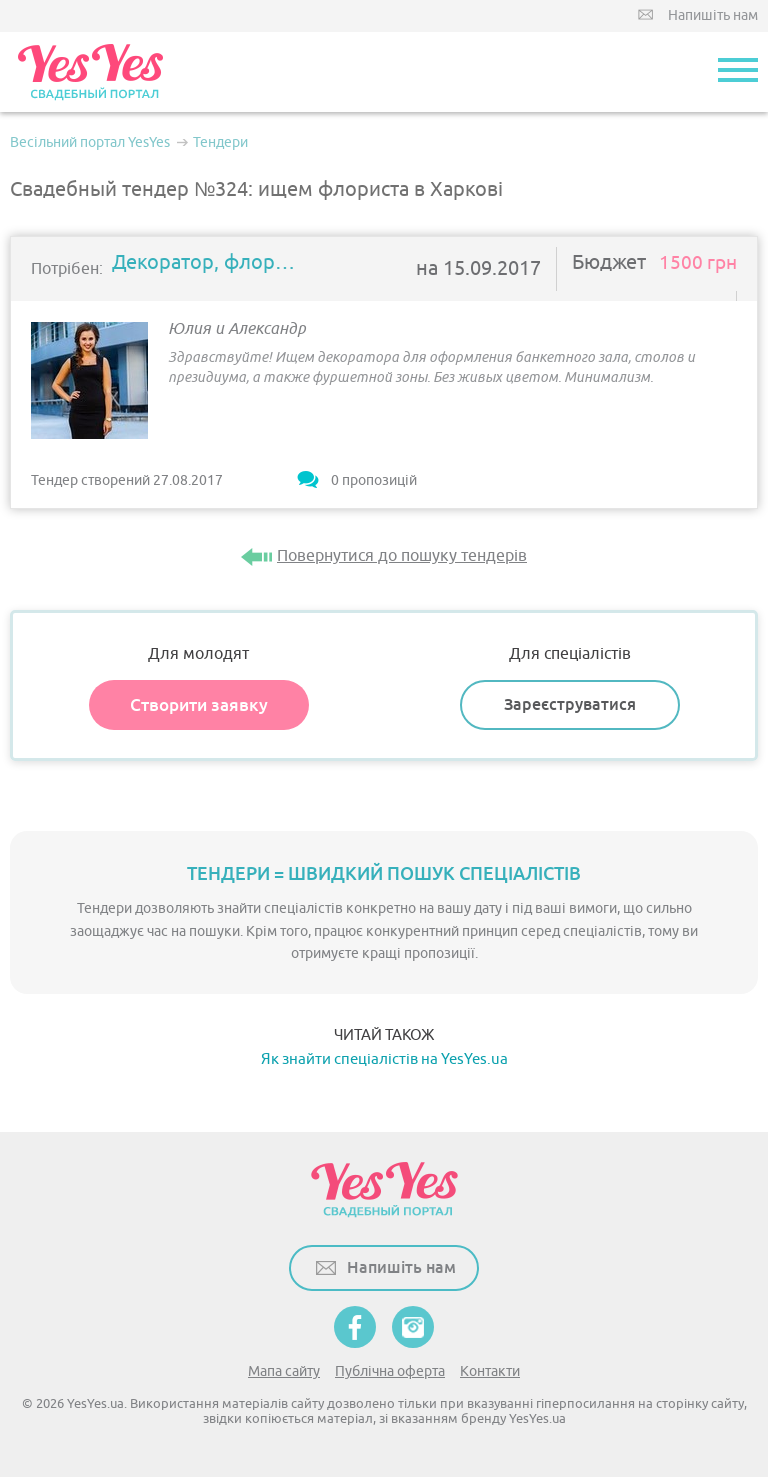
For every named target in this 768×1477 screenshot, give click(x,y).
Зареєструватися (570, 704)
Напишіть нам (713, 15)
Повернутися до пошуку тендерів (402, 556)
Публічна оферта (390, 1371)
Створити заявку (199, 705)
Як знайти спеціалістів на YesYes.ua (384, 1059)
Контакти (490, 1371)
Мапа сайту (284, 1371)
